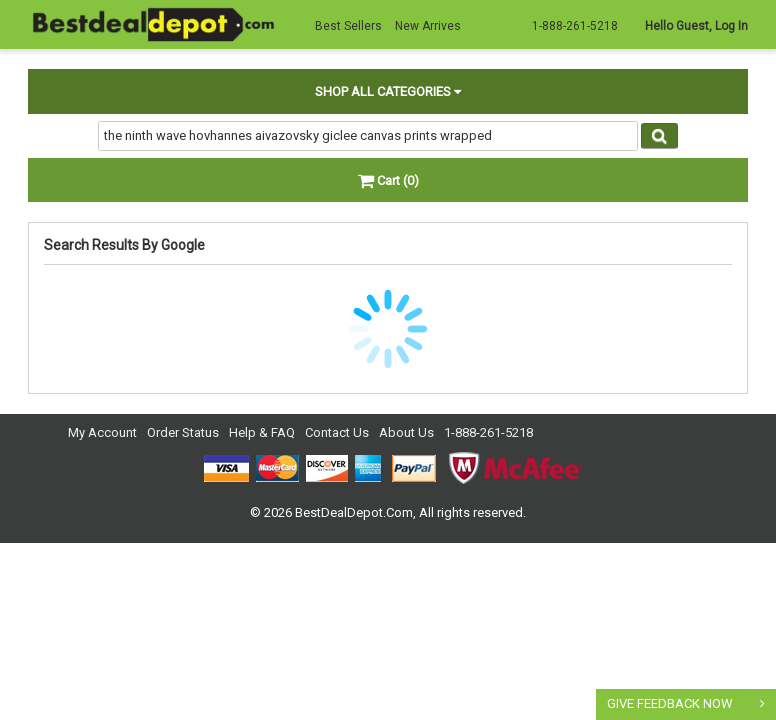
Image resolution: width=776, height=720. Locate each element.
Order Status (183, 432)
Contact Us (337, 432)
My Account (102, 432)
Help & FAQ (262, 432)
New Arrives (428, 26)
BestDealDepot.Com (354, 512)
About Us (406, 432)
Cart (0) (388, 180)
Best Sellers (348, 26)
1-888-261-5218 (488, 432)
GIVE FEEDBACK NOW (670, 703)
